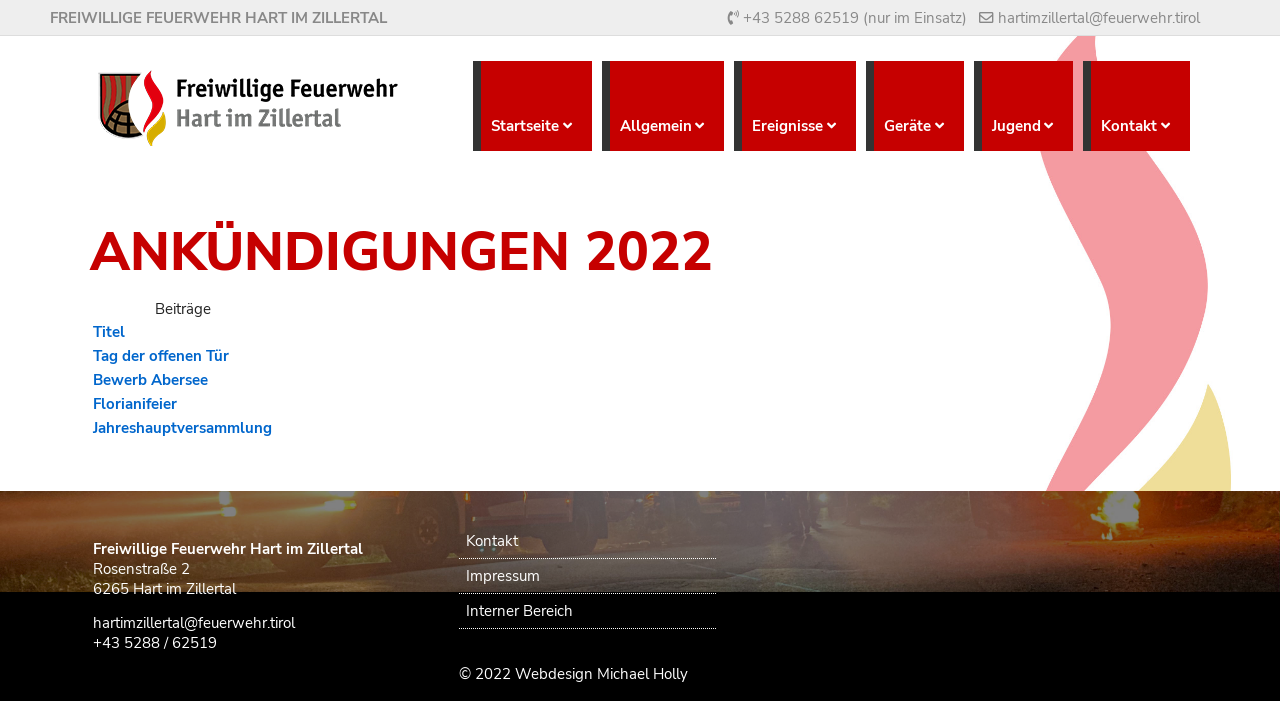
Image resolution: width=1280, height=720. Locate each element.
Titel (109, 332)
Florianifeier (135, 404)
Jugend (1016, 126)
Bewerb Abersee (150, 380)
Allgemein (656, 126)
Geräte (907, 126)
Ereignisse (787, 126)
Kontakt (1129, 126)
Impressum (503, 576)
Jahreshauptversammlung (182, 428)
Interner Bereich (519, 611)
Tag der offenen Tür (161, 356)
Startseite (525, 126)
